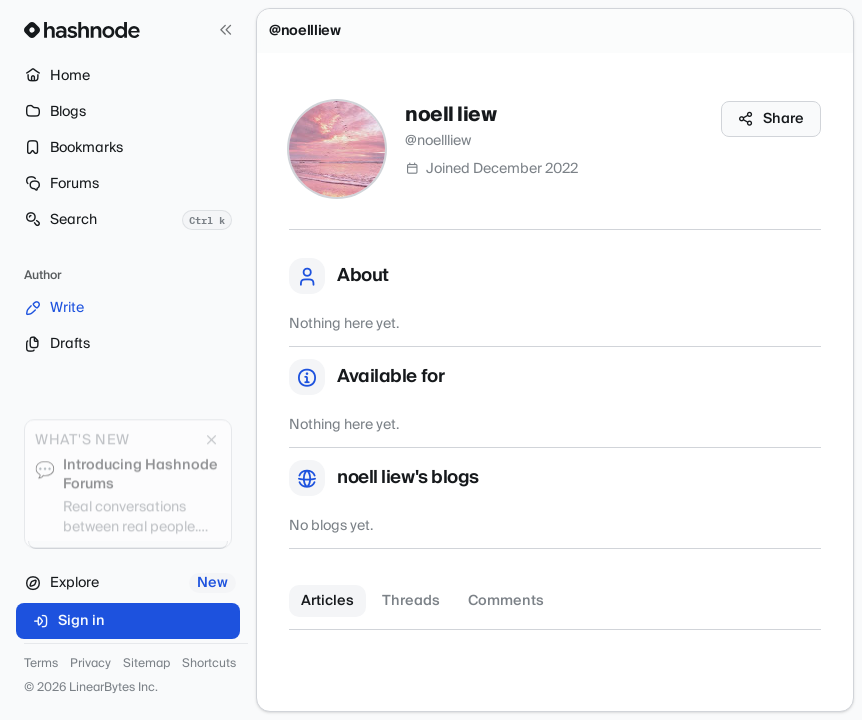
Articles (327, 601)
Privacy (90, 664)
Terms (41, 664)
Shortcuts (209, 664)
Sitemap (146, 664)
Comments (506, 601)
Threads (411, 601)
